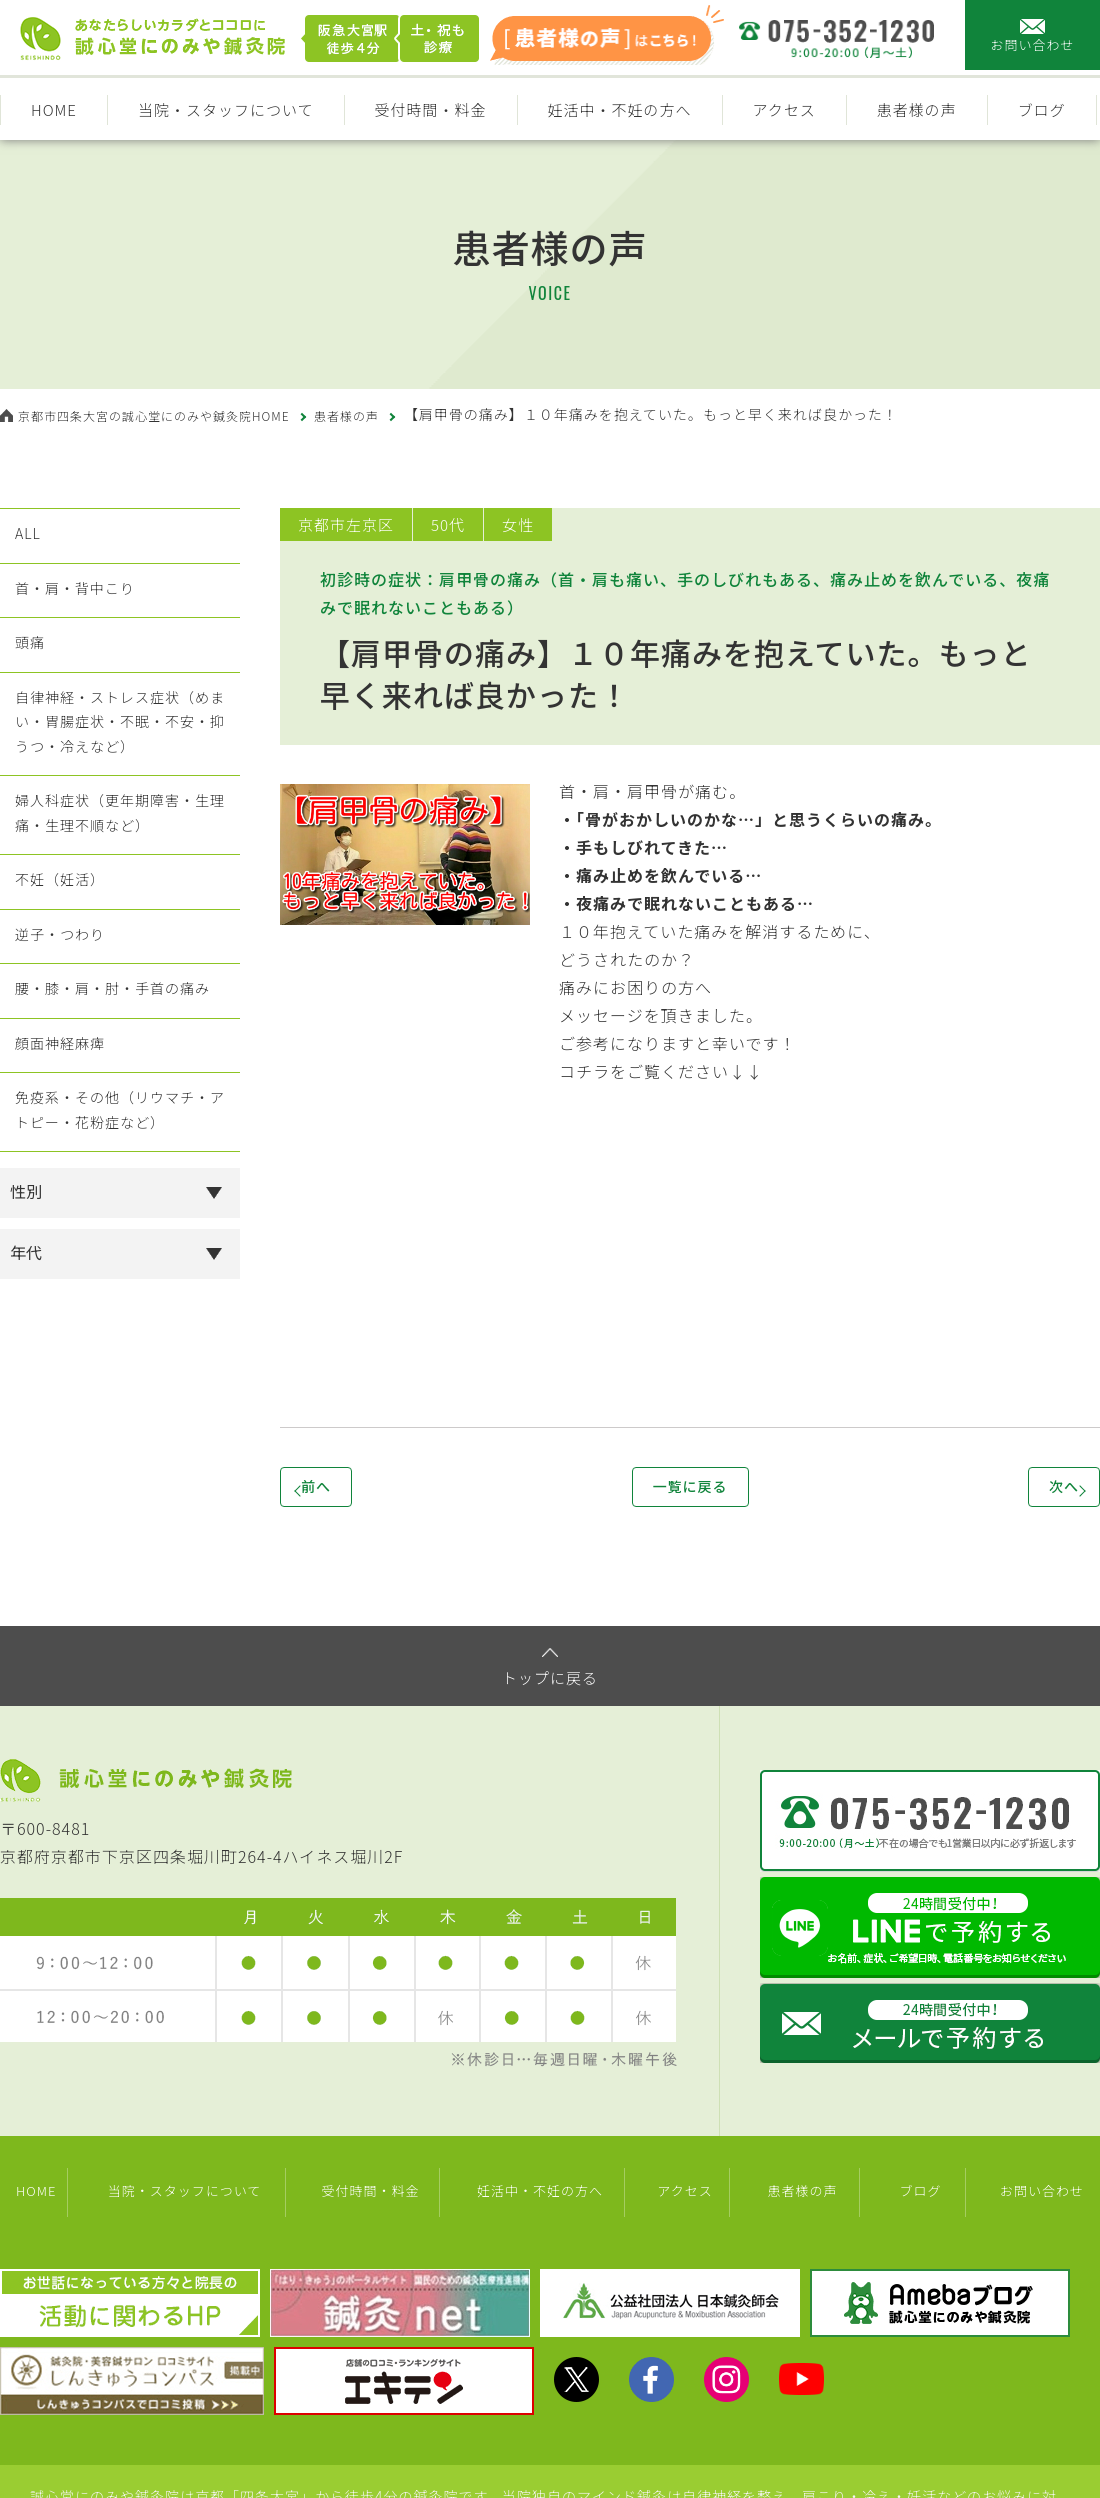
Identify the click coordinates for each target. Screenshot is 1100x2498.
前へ (350, 1490)
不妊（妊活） (60, 954)
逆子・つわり (60, 1020)
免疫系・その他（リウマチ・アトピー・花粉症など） (119, 1232)
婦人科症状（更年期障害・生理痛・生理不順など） (119, 874)
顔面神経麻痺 (60, 1152)
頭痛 (26, 672)
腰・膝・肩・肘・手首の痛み (119, 1086)
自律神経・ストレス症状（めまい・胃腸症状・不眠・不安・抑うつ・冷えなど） (119, 766)
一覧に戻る (689, 1490)
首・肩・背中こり (77, 606)
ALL (23, 540)
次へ (1030, 1490)
